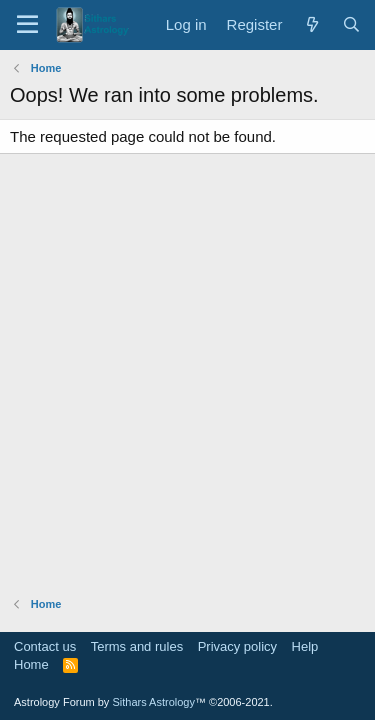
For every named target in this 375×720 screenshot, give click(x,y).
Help (305, 646)
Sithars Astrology (153, 702)
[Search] (351, 24)
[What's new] (311, 24)
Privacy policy (237, 646)
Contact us (45, 646)
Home (31, 664)
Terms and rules (137, 646)
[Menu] (27, 25)
